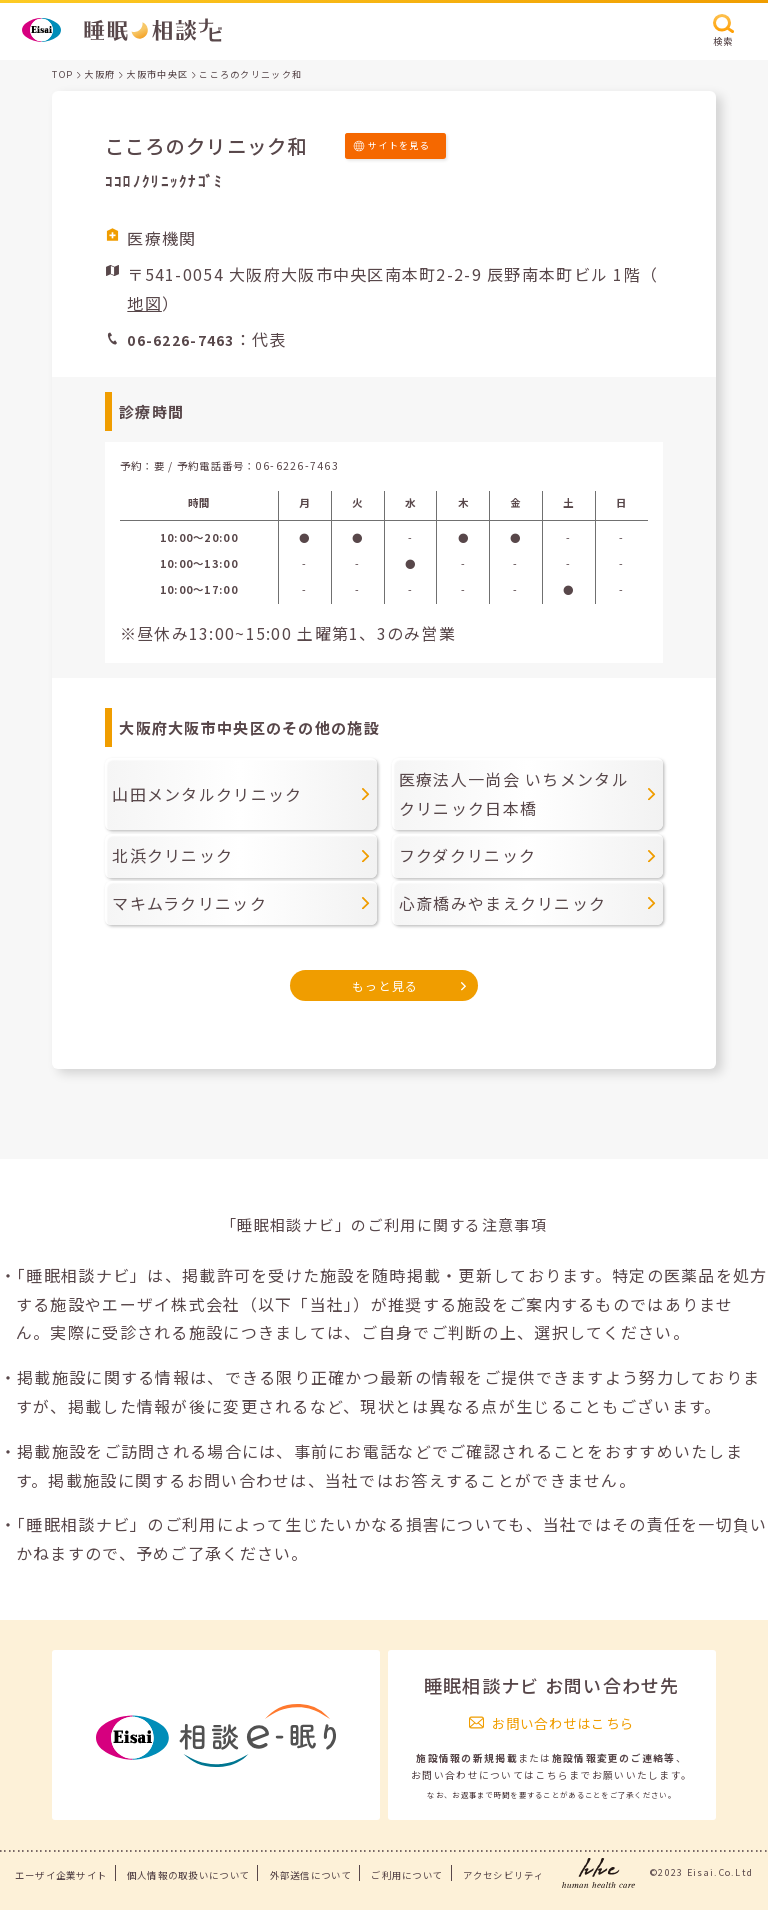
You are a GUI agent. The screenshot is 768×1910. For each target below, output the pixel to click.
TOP (62, 74)
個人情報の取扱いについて (188, 1875)
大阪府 (99, 74)
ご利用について (407, 1875)
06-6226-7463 (297, 465)
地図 (144, 303)
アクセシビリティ (503, 1875)
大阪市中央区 (157, 74)
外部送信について (311, 1875)
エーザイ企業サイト (61, 1875)
